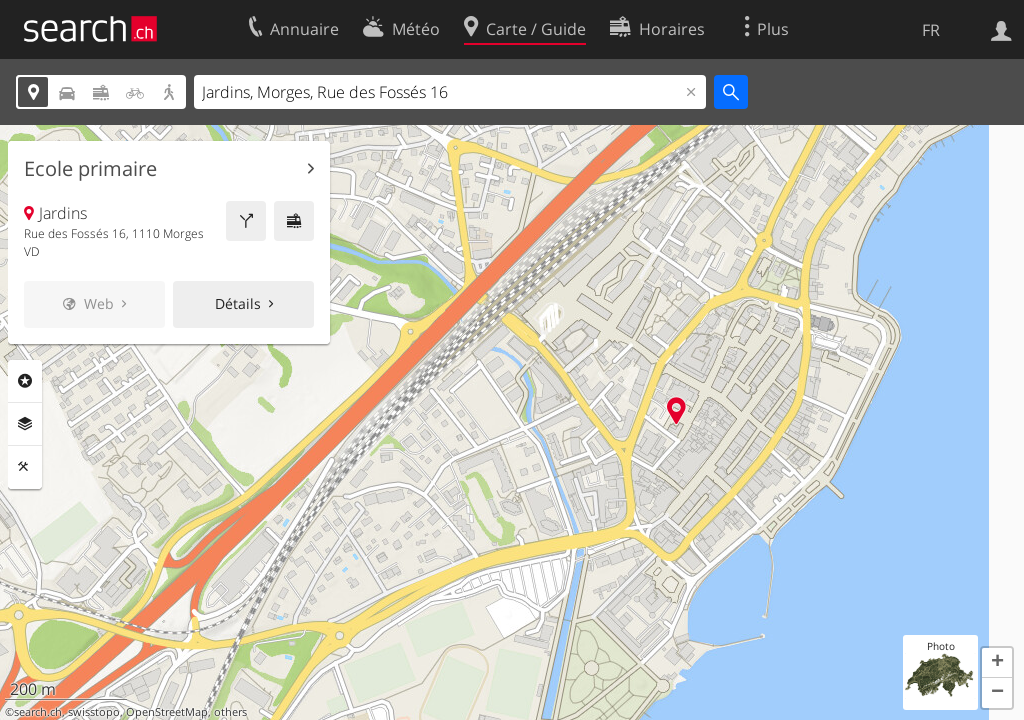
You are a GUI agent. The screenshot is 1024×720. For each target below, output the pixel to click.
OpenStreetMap (167, 712)
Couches (25, 424)
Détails (238, 303)
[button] (997, 663)
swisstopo (94, 712)
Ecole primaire (90, 169)
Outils (25, 467)
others (230, 712)
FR (931, 30)
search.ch (38, 712)
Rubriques (25, 381)
